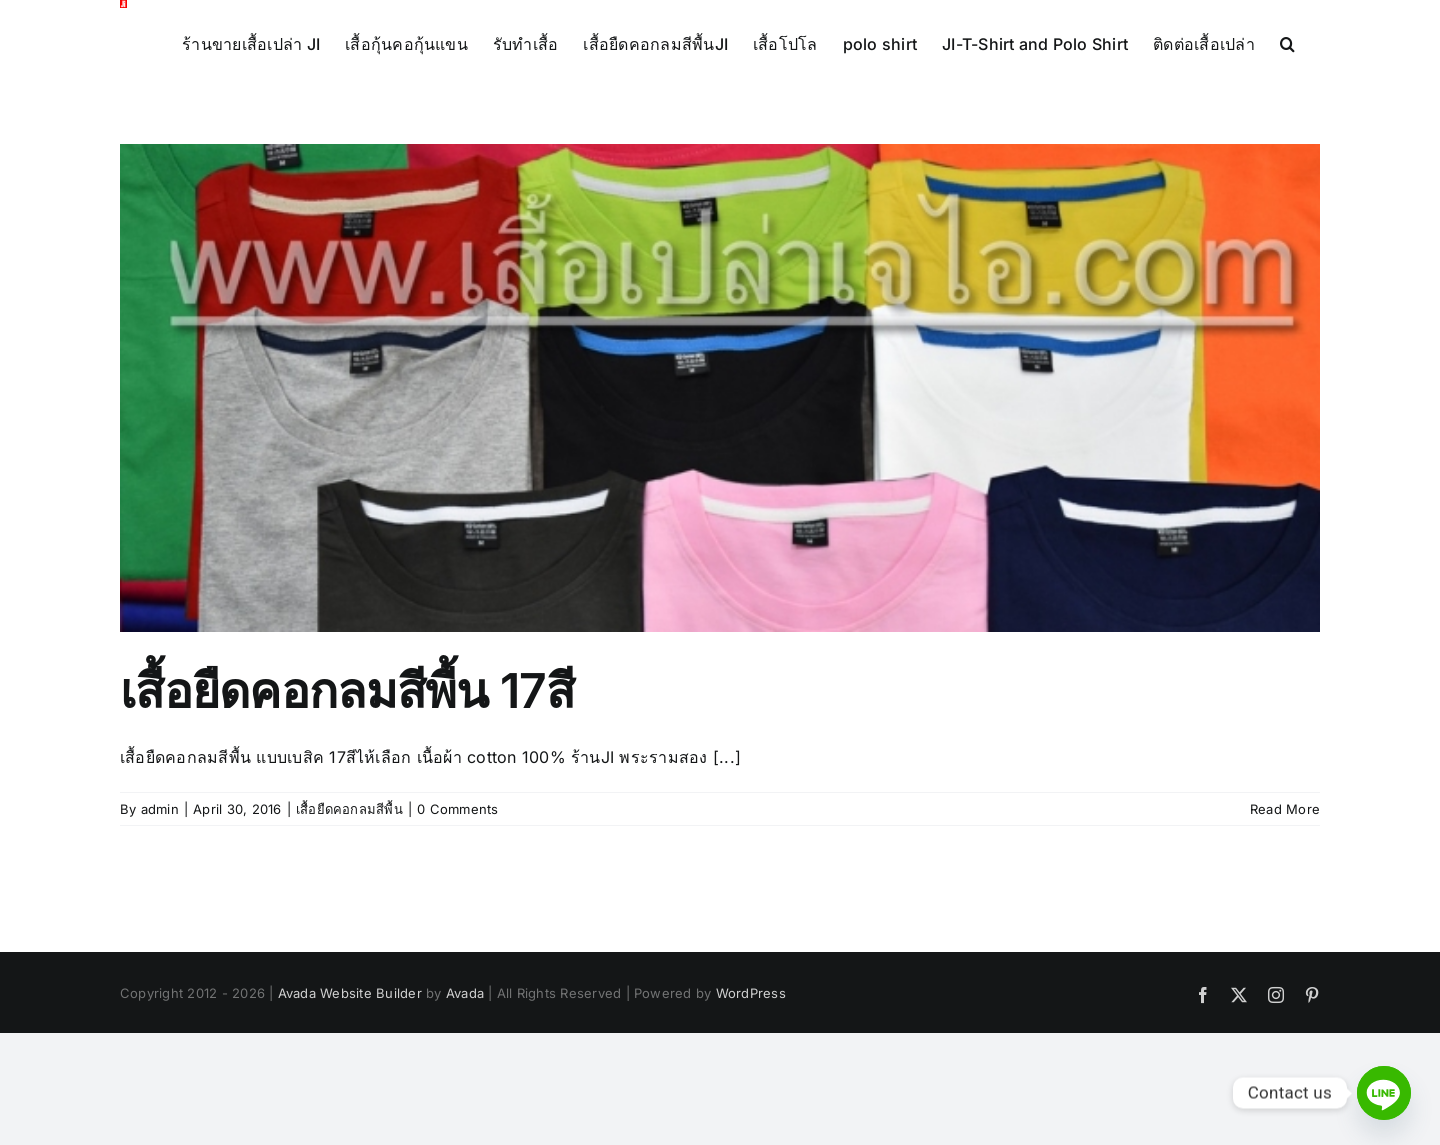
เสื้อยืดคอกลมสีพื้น (349, 809)
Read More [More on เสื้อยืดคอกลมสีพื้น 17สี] (1285, 809)
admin (160, 809)
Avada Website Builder (350, 993)
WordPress (751, 993)
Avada (465, 993)
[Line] (1384, 1093)
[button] (1287, 42)
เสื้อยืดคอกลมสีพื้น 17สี (347, 690)
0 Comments (457, 809)
